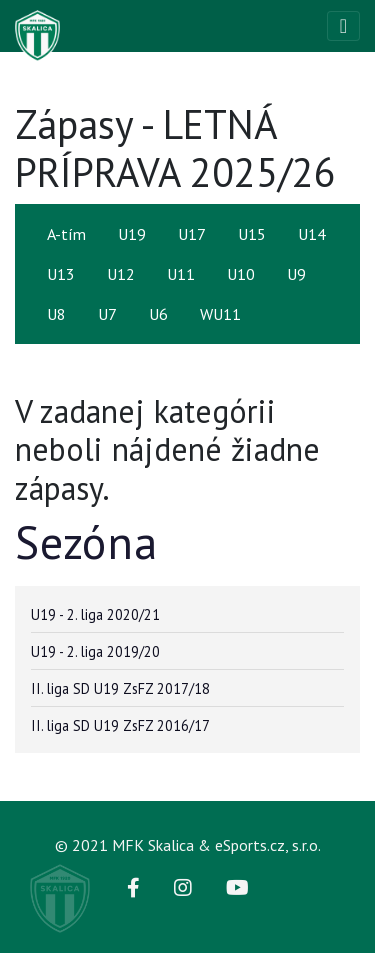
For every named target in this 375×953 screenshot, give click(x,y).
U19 (132, 234)
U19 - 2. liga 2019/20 (95, 651)
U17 (192, 234)
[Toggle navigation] (343, 26)
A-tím (66, 234)
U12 (121, 274)
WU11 (220, 314)
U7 (107, 314)
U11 (181, 274)
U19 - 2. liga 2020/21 (95, 614)
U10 (241, 274)
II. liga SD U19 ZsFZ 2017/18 (120, 688)
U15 (252, 234)
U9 (296, 274)
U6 (158, 314)
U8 (56, 314)
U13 (61, 274)
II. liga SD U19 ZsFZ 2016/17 (120, 725)
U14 (312, 234)
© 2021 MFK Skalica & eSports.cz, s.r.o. (188, 845)
